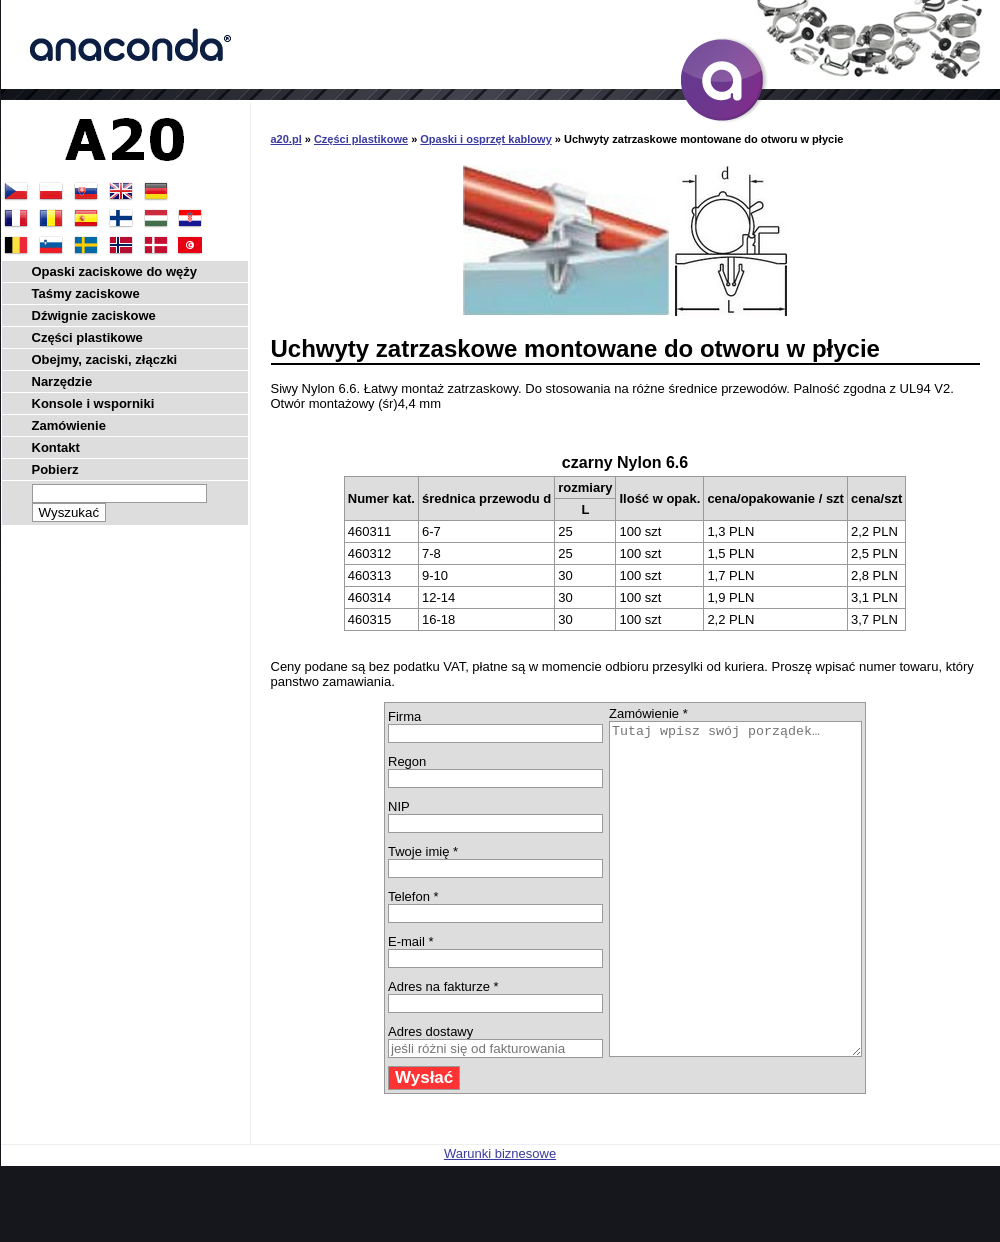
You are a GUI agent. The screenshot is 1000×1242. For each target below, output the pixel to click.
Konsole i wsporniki (93, 403)
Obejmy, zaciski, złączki (105, 359)
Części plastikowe (361, 139)
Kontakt (56, 447)
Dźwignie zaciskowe (94, 315)
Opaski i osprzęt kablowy (485, 139)
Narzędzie (62, 381)
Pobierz (55, 469)
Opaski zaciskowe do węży (114, 271)
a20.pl (286, 139)
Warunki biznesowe (500, 1219)
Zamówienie (69, 425)
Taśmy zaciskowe (86, 293)
